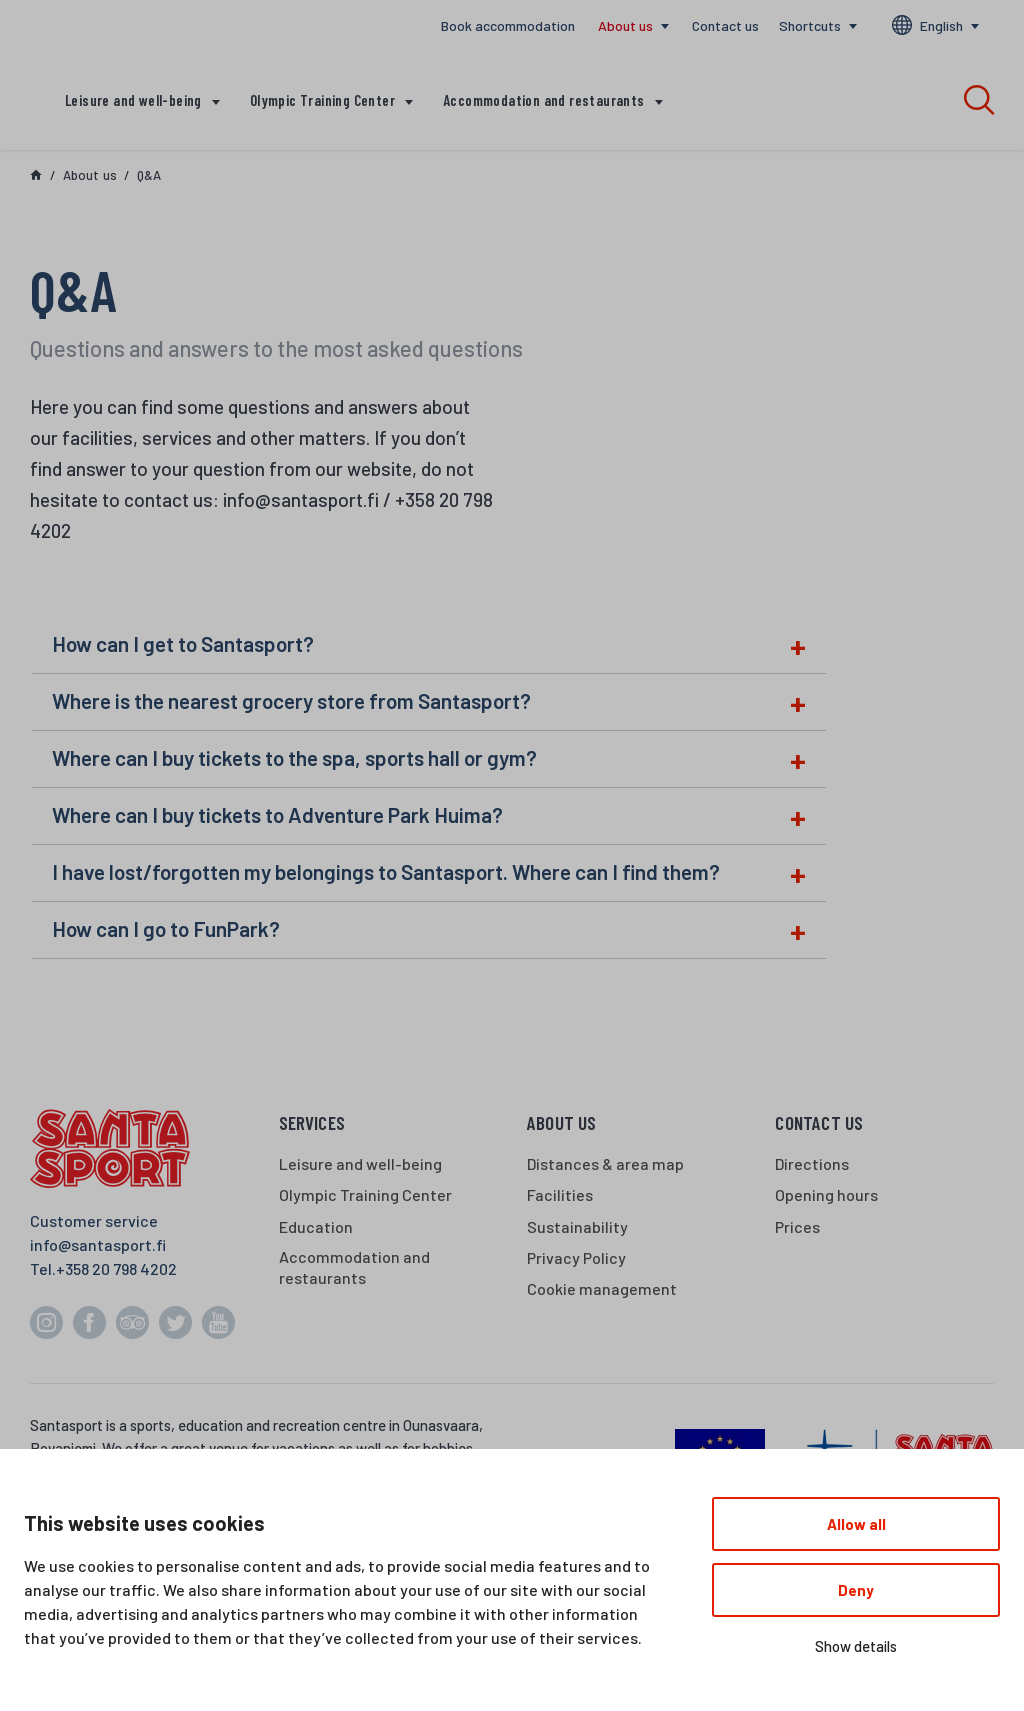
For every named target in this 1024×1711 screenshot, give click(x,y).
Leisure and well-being (133, 100)
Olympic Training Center (322, 100)
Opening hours (826, 1194)
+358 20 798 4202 (116, 1268)
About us (625, 25)
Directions (812, 1163)
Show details (856, 1646)
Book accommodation (508, 25)
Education (316, 1226)
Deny (856, 1590)
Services (312, 1122)
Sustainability (577, 1226)
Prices (797, 1226)
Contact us (725, 25)
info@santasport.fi (98, 1244)
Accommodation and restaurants (544, 100)
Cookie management (602, 1288)
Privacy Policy (576, 1257)
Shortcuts (810, 25)
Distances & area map (605, 1163)
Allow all (856, 1524)
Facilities (560, 1194)
